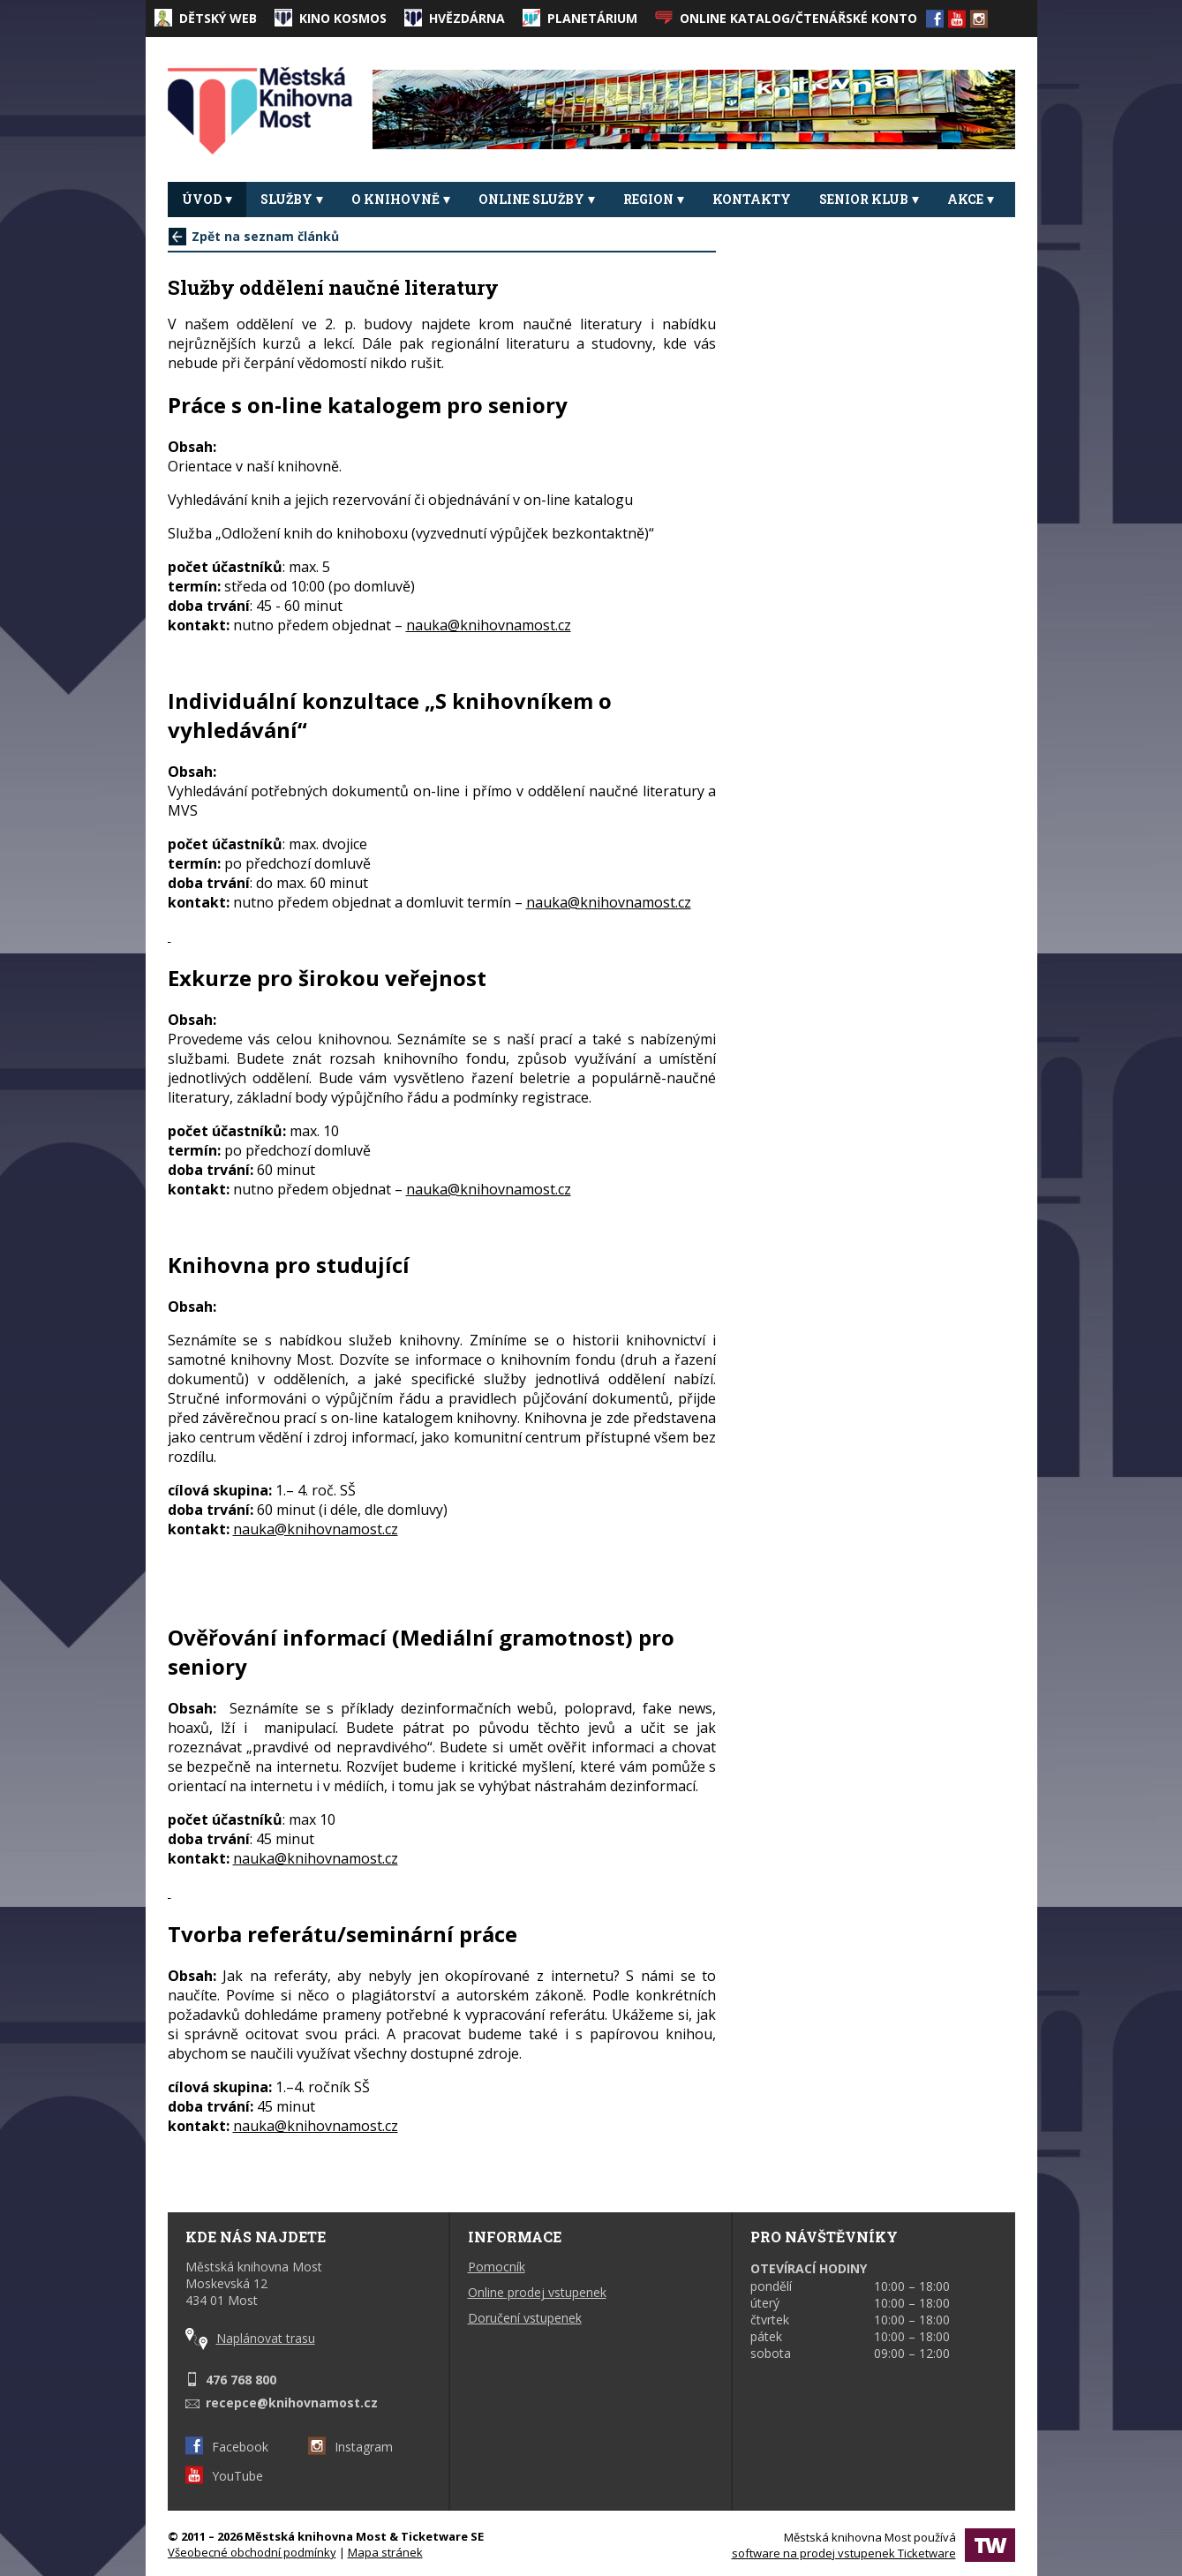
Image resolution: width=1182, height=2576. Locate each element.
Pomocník (496, 2266)
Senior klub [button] (869, 199)
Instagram (350, 2446)
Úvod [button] (207, 199)
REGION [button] (653, 199)
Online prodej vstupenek (537, 2292)
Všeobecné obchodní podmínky (252, 2552)
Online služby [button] (536, 199)
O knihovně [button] (400, 199)
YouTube (224, 2475)
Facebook (226, 2446)
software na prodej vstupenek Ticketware (844, 2553)
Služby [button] (291, 199)
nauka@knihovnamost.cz (488, 625)
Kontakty (751, 199)
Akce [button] (970, 199)
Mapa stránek (385, 2552)
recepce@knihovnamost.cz (292, 2402)
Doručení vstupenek (525, 2317)
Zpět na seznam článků (254, 236)
